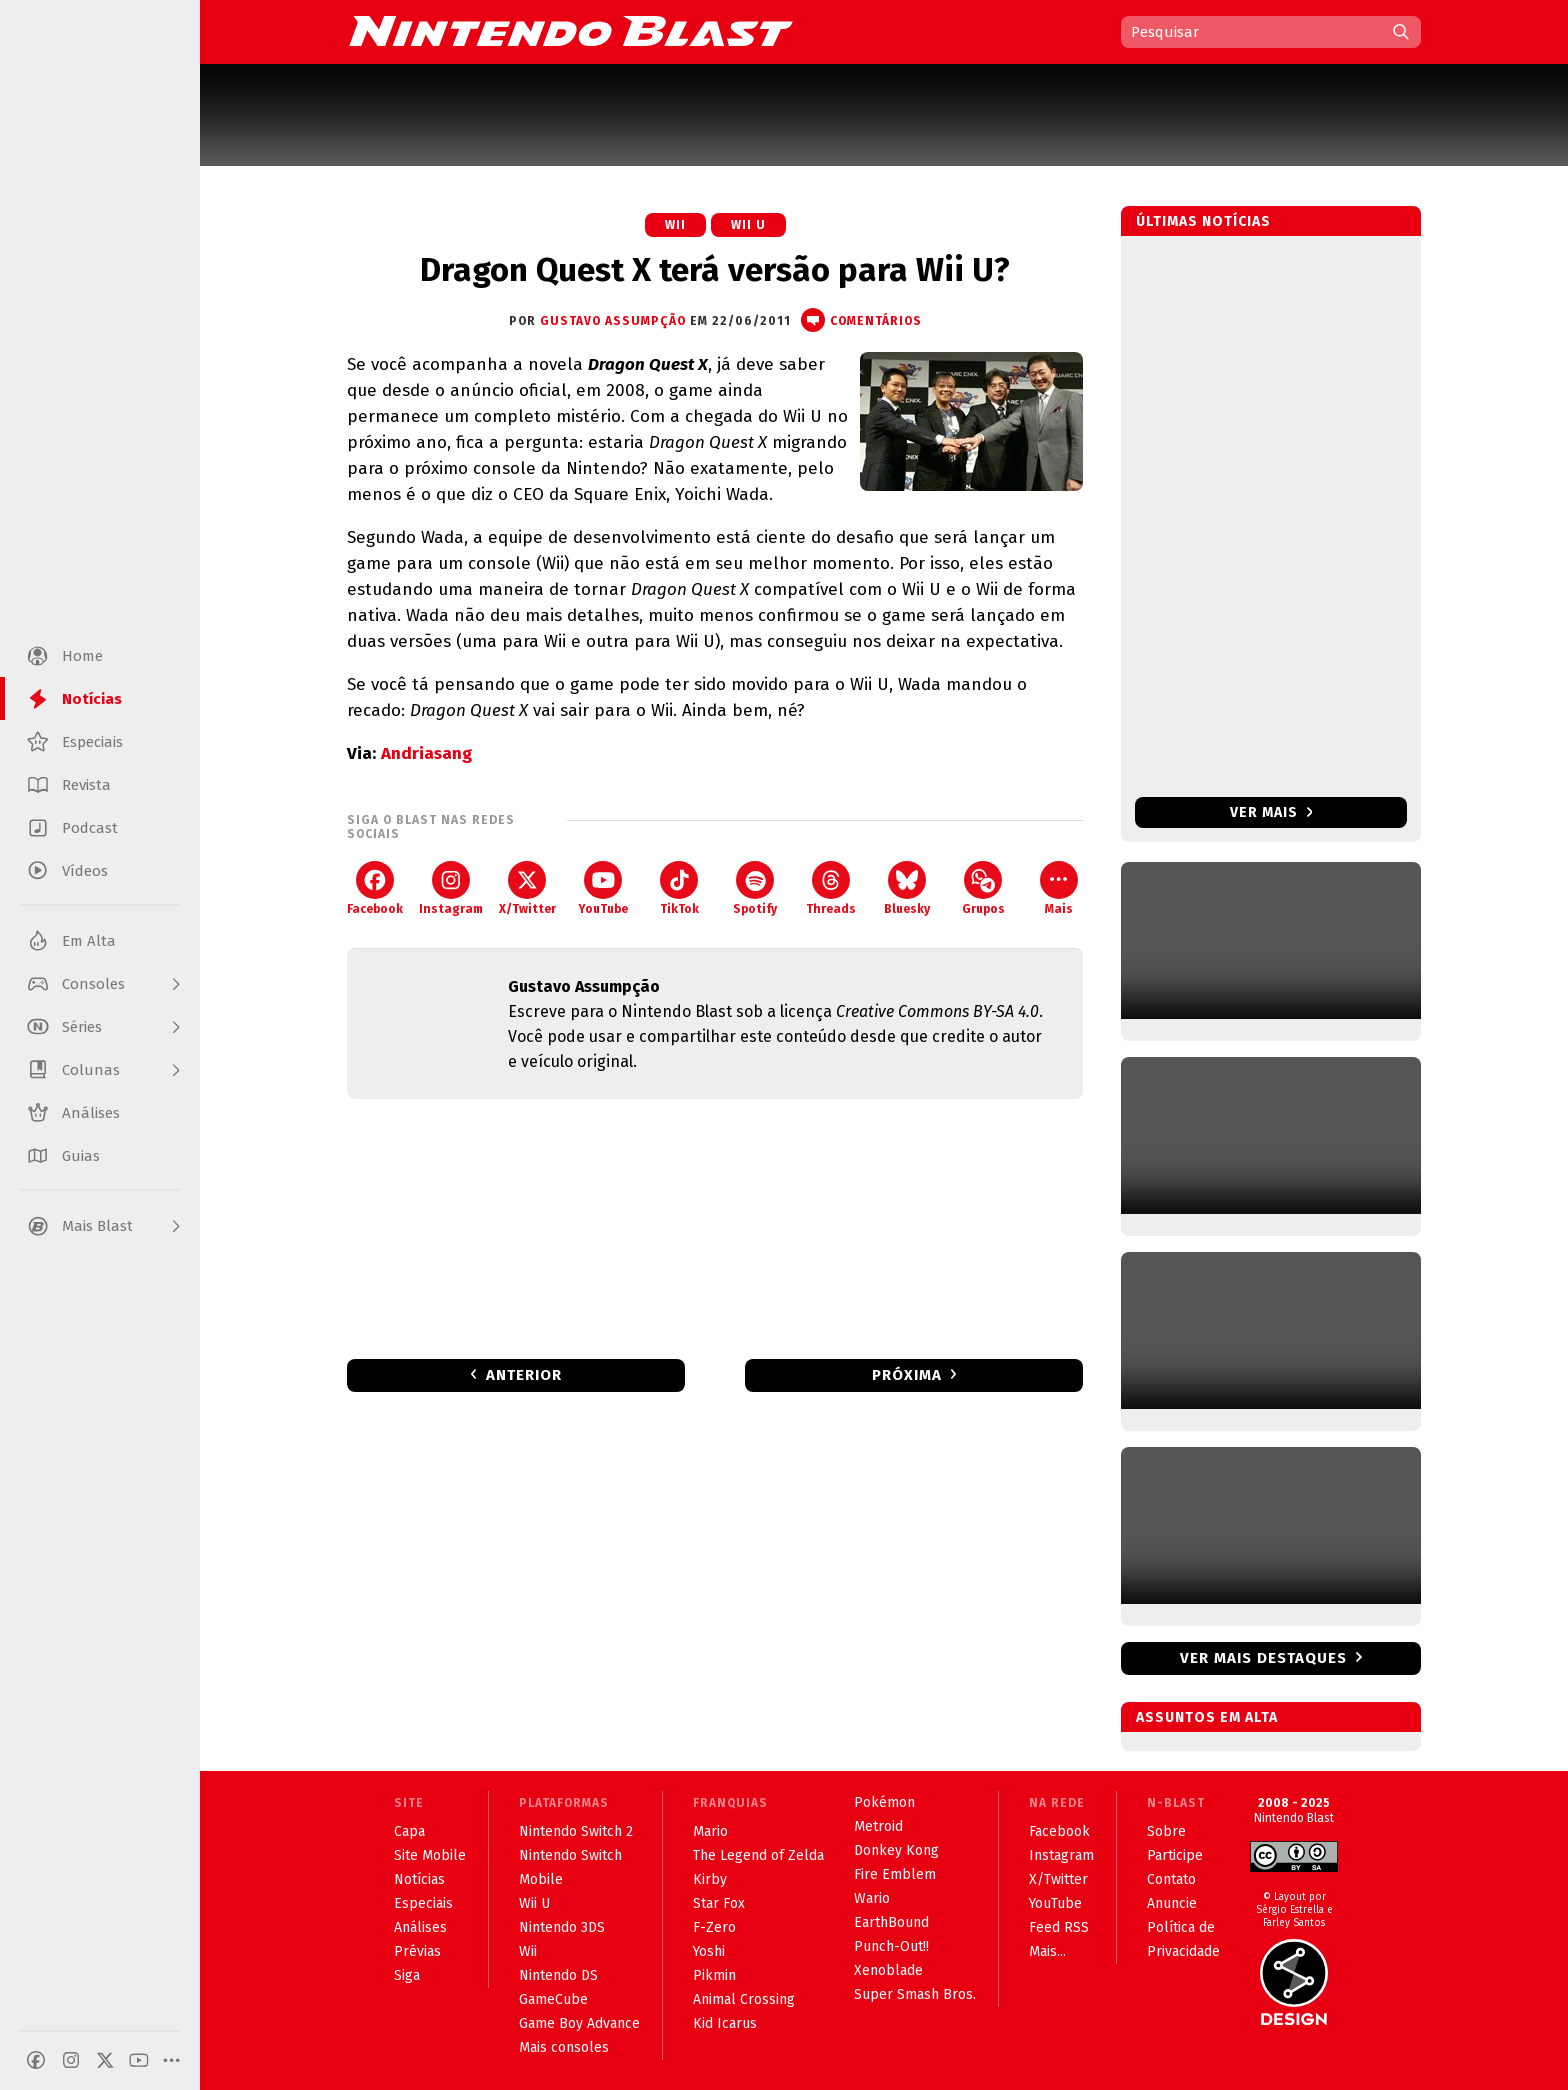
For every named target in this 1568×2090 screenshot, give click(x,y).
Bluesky (907, 888)
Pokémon (884, 1802)
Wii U (748, 225)
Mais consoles (564, 2047)
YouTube (603, 888)
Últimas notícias (1203, 221)
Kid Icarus (725, 2023)
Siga (407, 1975)
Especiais (423, 1903)
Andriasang (426, 753)
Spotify (755, 888)
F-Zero (714, 1927)
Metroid (878, 1826)
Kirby (710, 1879)
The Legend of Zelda (758, 1855)
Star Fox (719, 1903)
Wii (675, 225)
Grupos (983, 888)
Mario (710, 1831)
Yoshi (709, 1951)
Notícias (419, 1879)
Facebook (375, 888)
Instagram (451, 888)
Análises (420, 1927)
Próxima (907, 1375)
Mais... (1047, 1951)
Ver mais (1271, 812)
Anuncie (1172, 1903)
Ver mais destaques (1263, 1658)
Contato (1171, 1879)
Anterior (524, 1375)
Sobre (1166, 1831)
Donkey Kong (896, 1850)
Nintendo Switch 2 (576, 1831)
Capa (409, 1831)
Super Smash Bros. (915, 1994)
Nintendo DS (558, 1975)
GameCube (553, 1999)
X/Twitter (527, 888)
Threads (831, 888)
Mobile (541, 1879)
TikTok (679, 888)
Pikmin (714, 1975)
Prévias (417, 1951)
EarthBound (891, 1922)
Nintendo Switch (570, 1855)
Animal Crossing (744, 1999)
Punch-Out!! (891, 1946)
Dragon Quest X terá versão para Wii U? (715, 270)
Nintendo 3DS (562, 1927)
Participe (1175, 1855)
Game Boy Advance (579, 2023)
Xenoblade (888, 1970)
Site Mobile (430, 1855)
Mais (1059, 888)
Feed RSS (1059, 1927)
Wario (872, 1898)
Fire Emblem (895, 1874)
